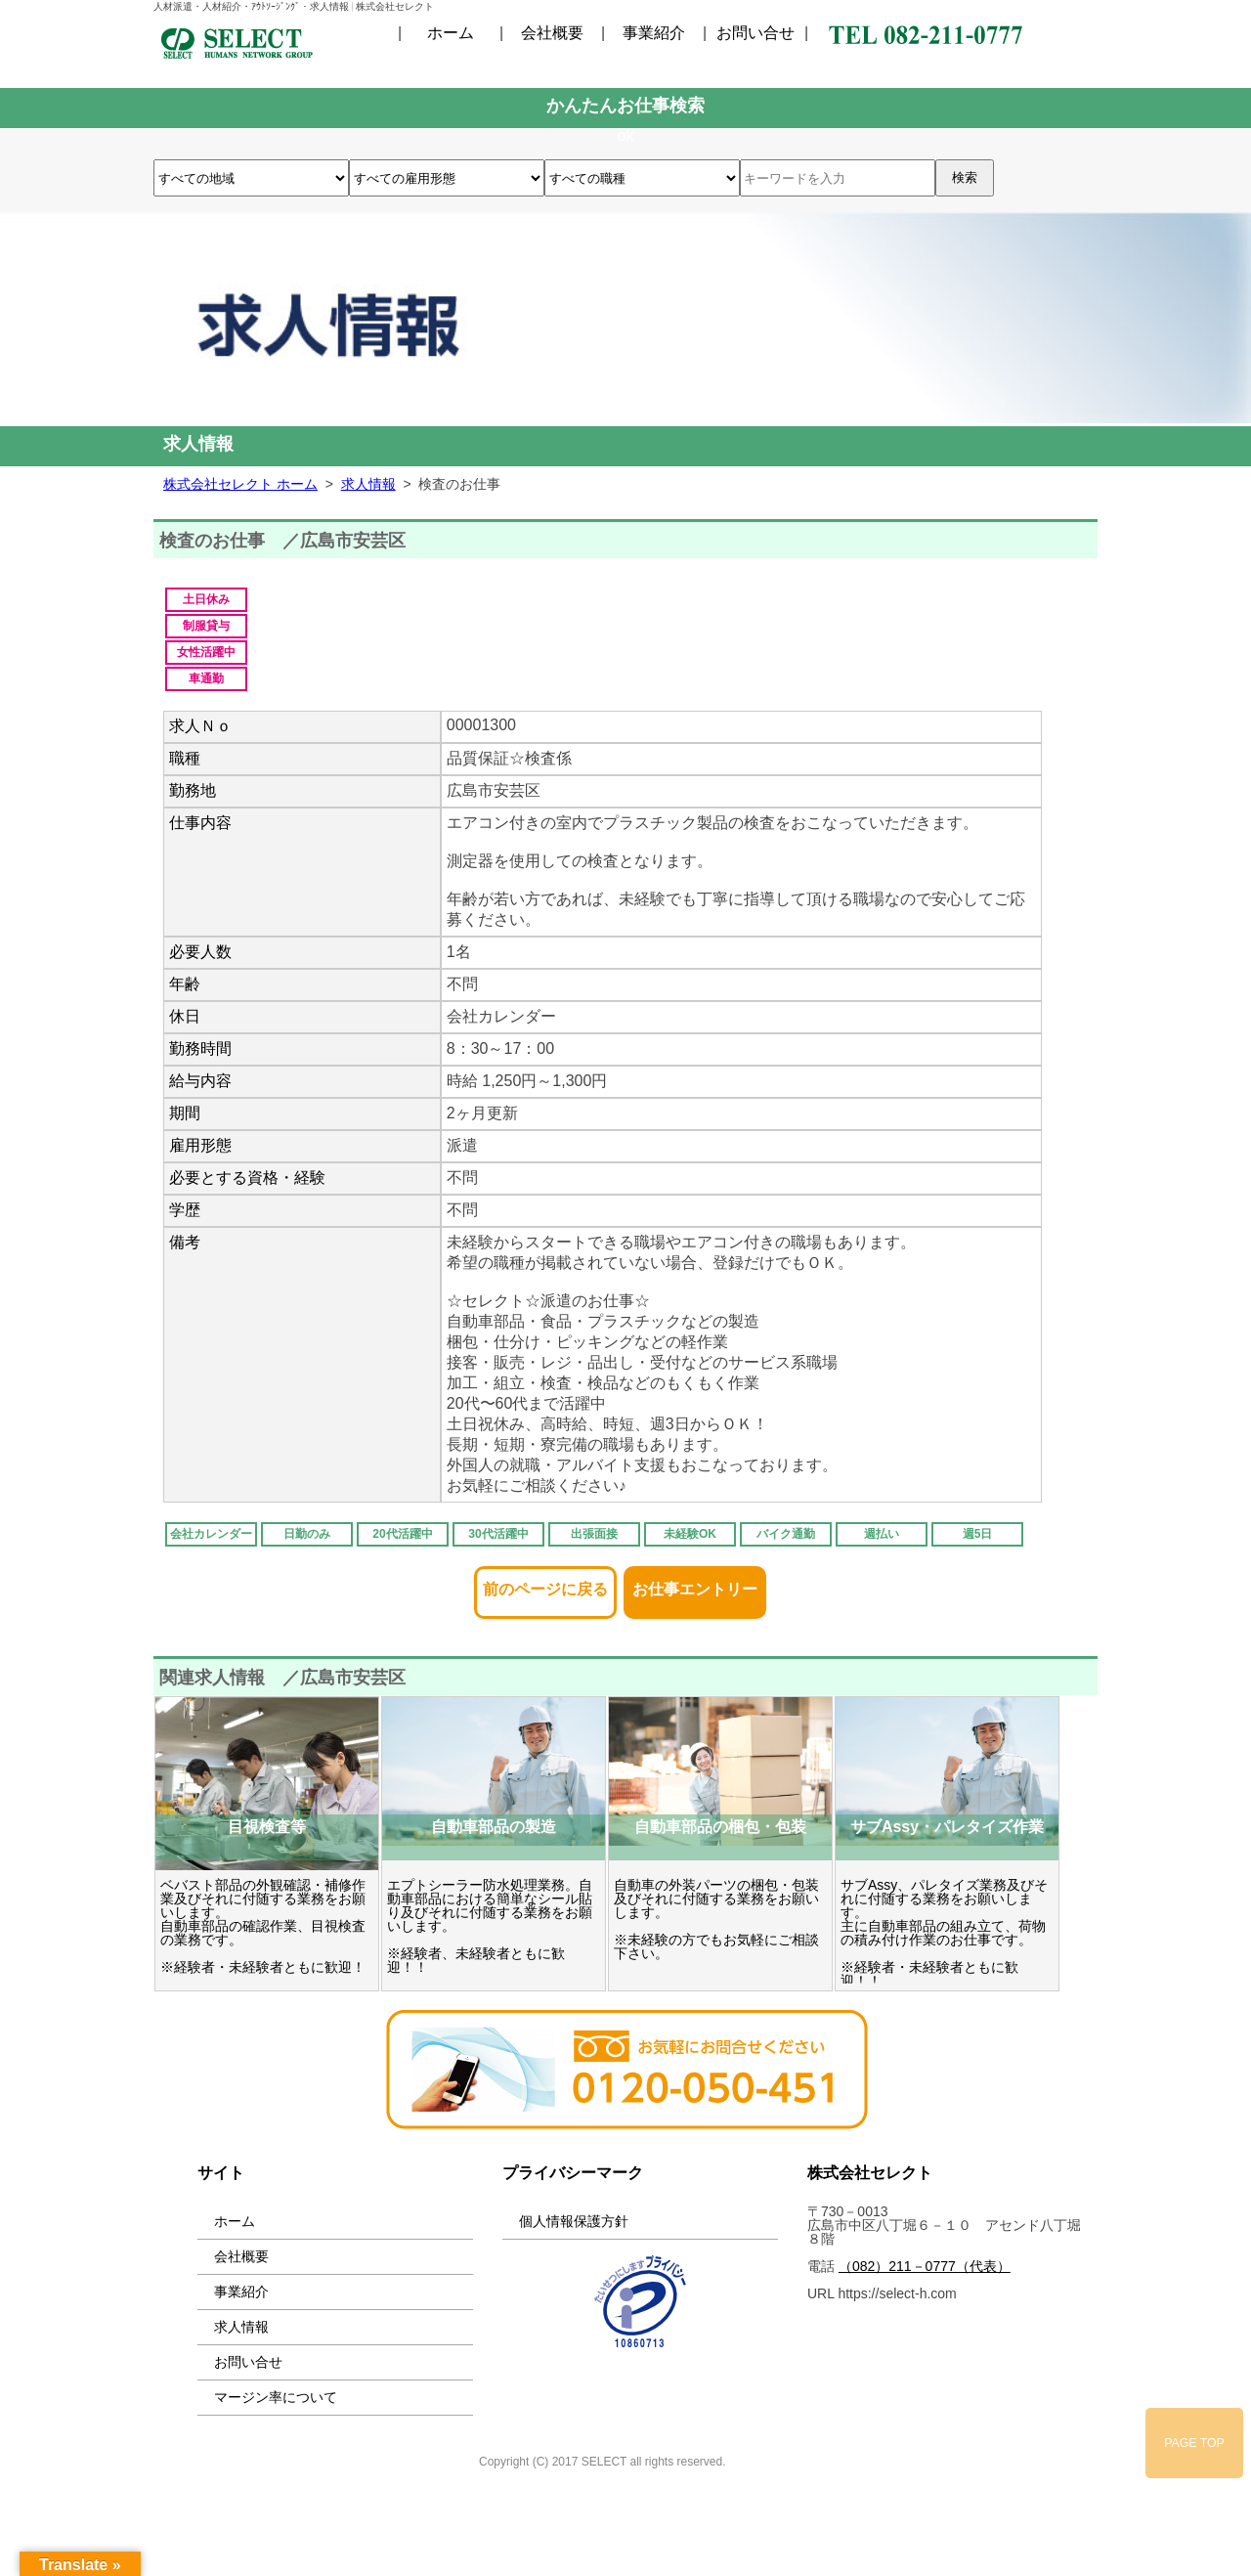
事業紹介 (654, 33)
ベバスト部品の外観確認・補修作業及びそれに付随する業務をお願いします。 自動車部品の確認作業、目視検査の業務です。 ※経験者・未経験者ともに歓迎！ (263, 1926)
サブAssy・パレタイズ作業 (947, 1826)
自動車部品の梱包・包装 (720, 1826)
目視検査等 (267, 1826)
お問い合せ (755, 33)
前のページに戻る (545, 1583)
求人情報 (241, 2327)
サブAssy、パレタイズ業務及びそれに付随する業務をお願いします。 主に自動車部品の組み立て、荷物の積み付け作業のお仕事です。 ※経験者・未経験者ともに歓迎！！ (944, 1932)
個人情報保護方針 (573, 2221)
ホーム (450, 33)
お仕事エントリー (694, 1583)
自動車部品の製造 (493, 1826)
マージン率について (275, 2397)
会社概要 (552, 33)
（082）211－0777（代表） (925, 2266)
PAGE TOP (1194, 2443)
